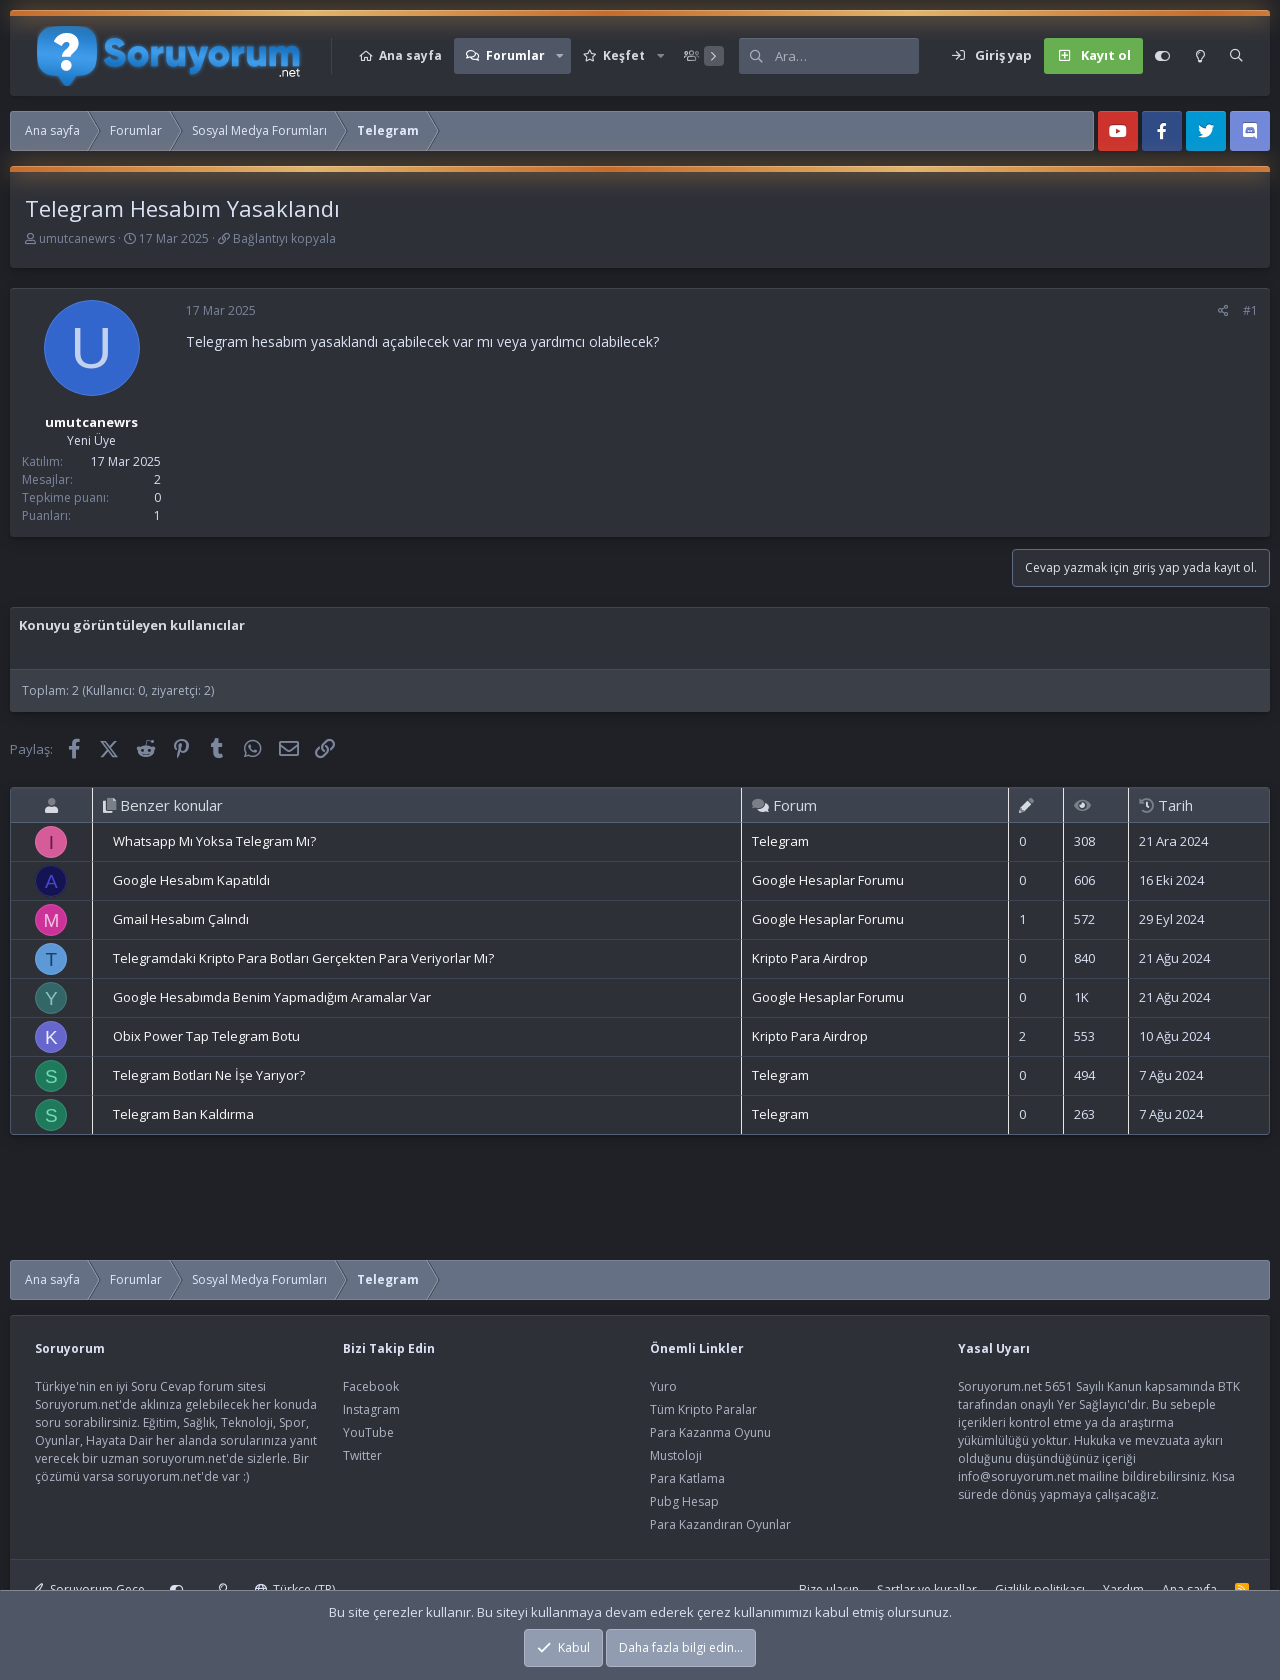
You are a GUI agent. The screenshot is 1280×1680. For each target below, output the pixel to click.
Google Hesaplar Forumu (828, 880)
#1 (1250, 310)
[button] (560, 56)
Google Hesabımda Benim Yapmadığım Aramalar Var (272, 997)
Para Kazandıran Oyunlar (720, 1524)
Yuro (663, 1386)
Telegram (780, 841)
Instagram (371, 1409)
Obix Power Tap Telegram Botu (206, 1036)
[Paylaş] (1223, 311)
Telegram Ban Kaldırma (183, 1114)
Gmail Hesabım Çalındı (181, 919)
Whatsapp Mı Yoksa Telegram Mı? (214, 841)
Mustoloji (676, 1455)
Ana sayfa (410, 55)
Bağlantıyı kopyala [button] (284, 238)
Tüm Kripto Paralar (703, 1409)
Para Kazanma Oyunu (710, 1432)
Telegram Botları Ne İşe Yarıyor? (209, 1075)
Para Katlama (687, 1478)
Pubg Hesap (684, 1501)
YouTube (368, 1432)
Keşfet (624, 55)
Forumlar (515, 55)
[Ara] (847, 56)
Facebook (371, 1386)
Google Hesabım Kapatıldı (191, 880)
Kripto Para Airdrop (810, 958)
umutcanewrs (77, 238)
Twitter (362, 1455)
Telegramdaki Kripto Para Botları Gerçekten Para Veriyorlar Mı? (303, 958)
